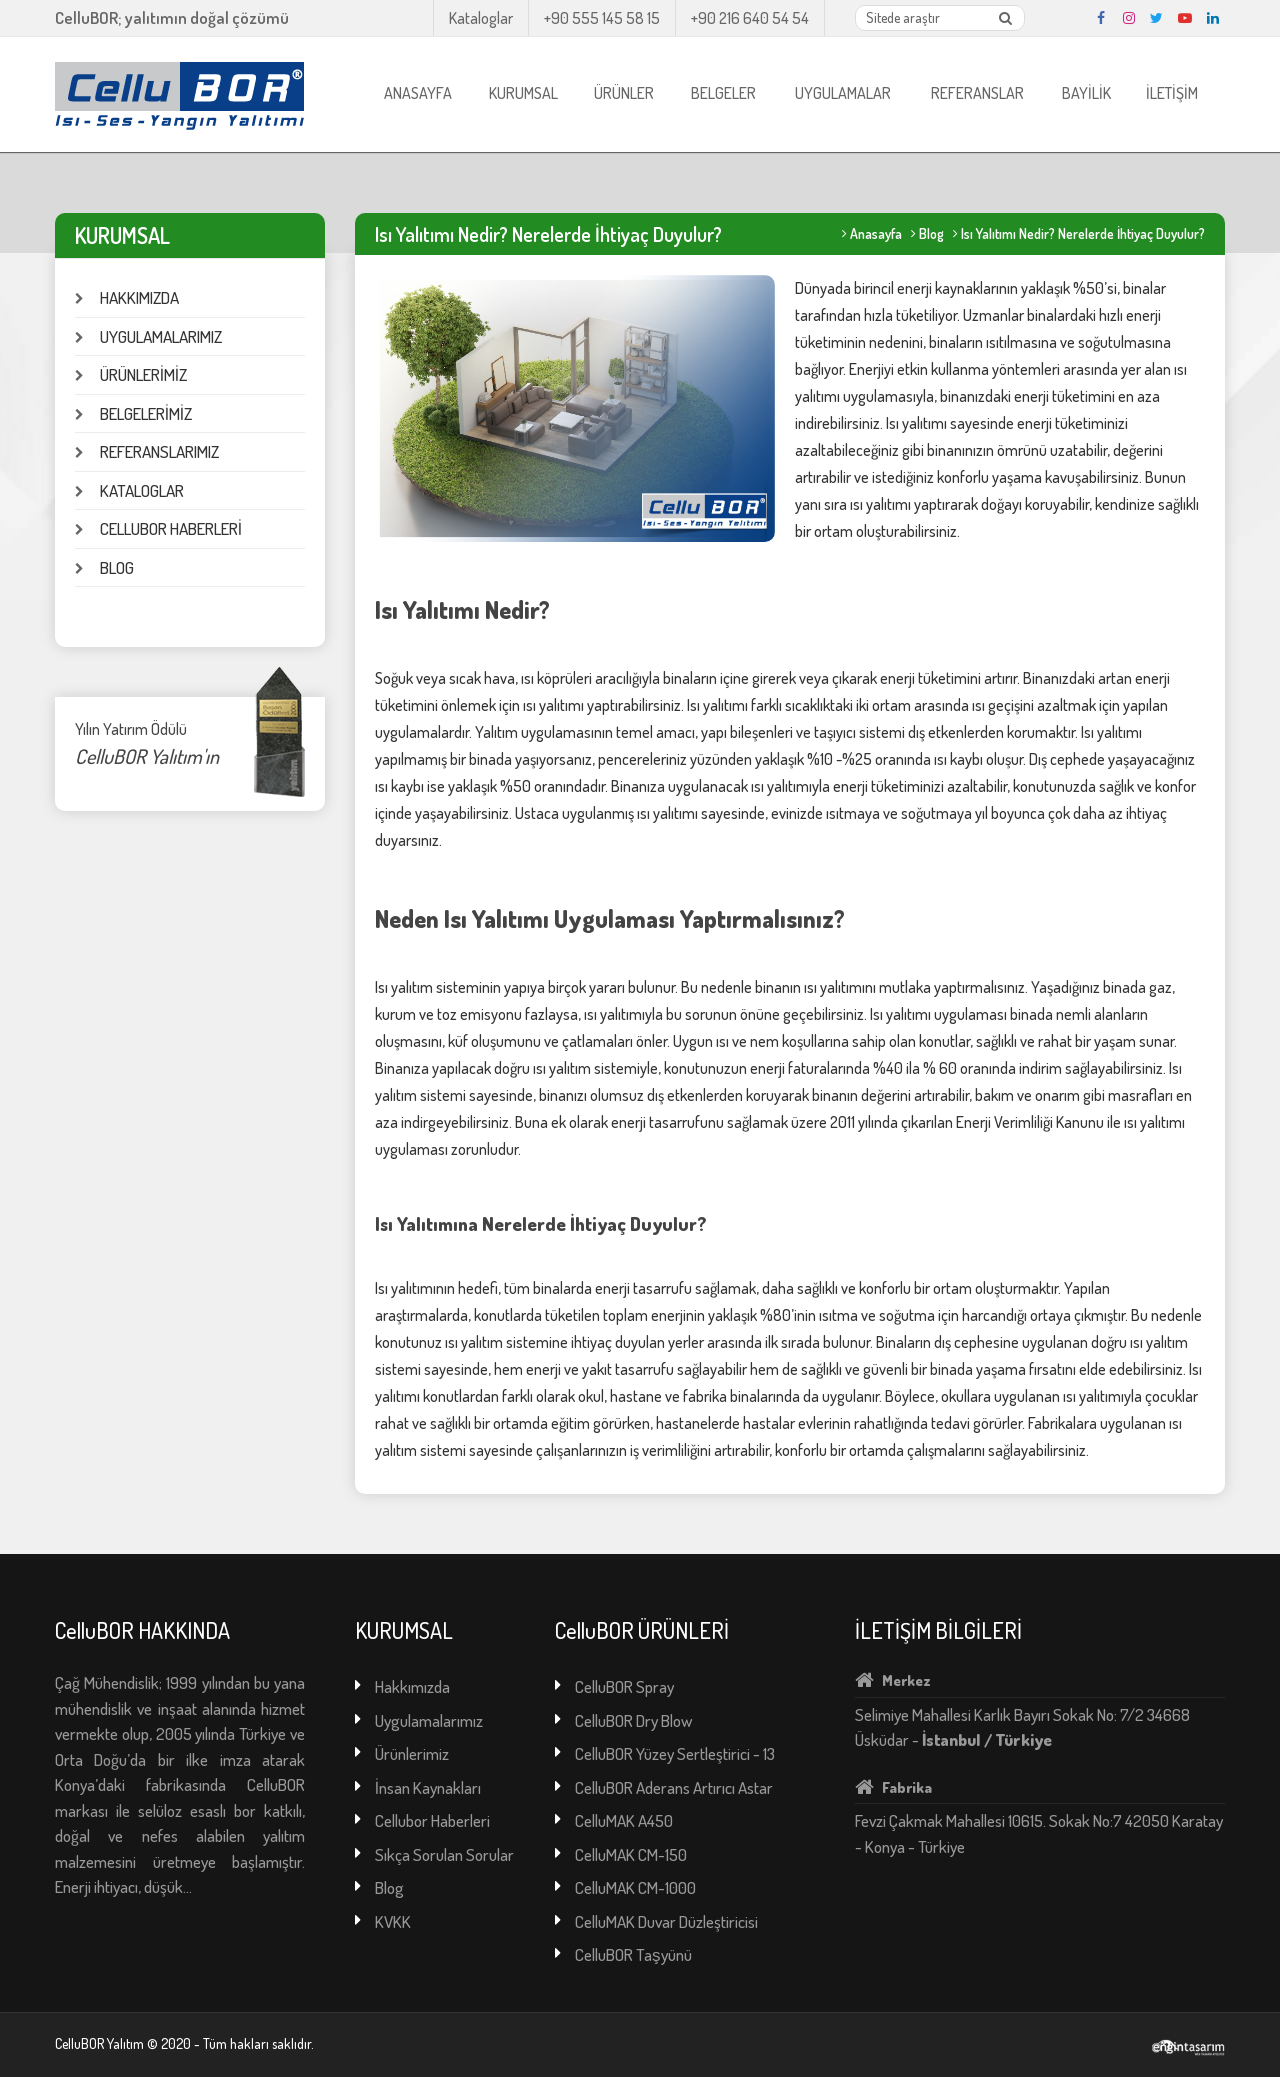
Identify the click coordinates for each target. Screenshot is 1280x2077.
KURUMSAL (523, 93)
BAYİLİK (1086, 93)
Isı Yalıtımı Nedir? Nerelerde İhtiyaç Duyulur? (1083, 233)
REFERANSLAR (977, 93)
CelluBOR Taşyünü (633, 1954)
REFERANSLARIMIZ (159, 451)
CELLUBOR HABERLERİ (171, 528)
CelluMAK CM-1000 (635, 1887)
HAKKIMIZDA (139, 297)
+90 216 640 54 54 (750, 18)
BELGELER (723, 93)
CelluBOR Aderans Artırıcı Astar (674, 1787)
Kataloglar (481, 18)
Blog (931, 233)
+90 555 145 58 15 (602, 18)
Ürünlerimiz (412, 1753)
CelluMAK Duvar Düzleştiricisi (666, 1921)
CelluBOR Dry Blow (633, 1720)
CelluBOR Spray (624, 1686)
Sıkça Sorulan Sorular (444, 1854)
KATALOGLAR (142, 490)
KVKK (393, 1921)
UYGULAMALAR (843, 93)
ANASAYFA (418, 93)
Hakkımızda (412, 1686)
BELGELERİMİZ (146, 413)
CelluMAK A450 (624, 1820)
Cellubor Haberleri (432, 1820)
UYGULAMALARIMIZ (161, 336)
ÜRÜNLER (624, 93)
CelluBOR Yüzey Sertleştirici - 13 (675, 1753)
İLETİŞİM (1172, 93)
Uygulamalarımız (429, 1720)
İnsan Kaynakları (428, 1787)
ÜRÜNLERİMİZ (143, 374)
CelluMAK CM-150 (631, 1854)
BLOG (117, 567)
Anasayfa (876, 233)
